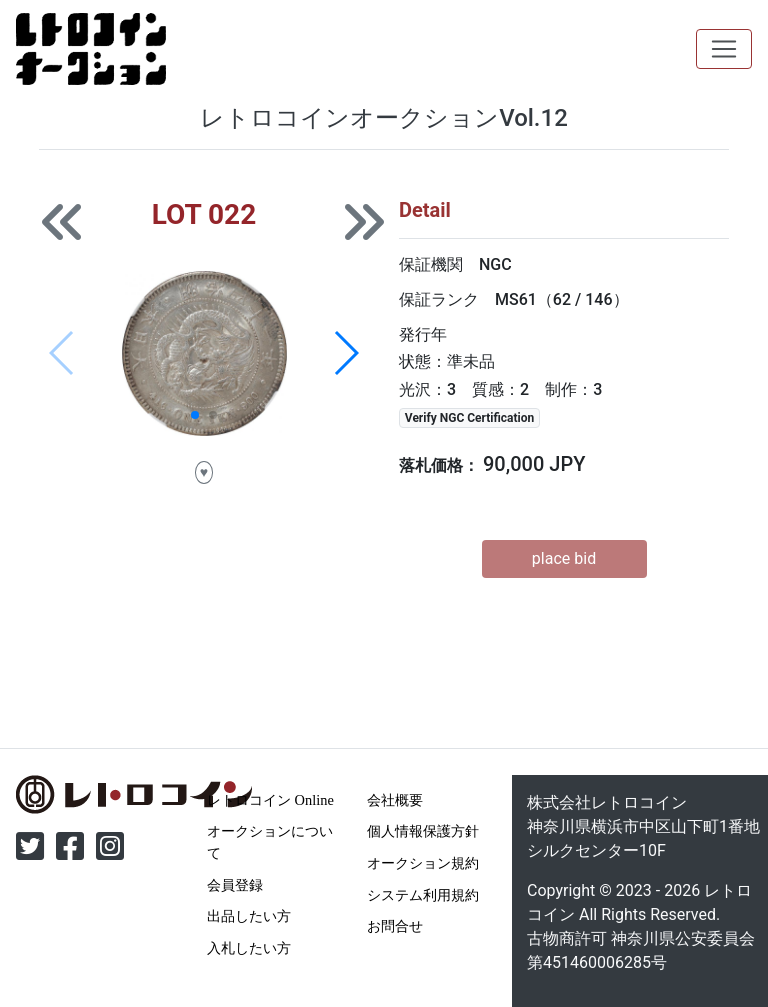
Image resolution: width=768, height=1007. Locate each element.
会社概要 (395, 800)
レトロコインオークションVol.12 (384, 118)
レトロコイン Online (270, 800)
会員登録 (235, 885)
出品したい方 (249, 916)
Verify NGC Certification (469, 418)
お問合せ (395, 926)
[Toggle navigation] (724, 49)
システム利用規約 (423, 895)
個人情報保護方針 (423, 831)
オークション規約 (423, 863)
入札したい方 (249, 948)
